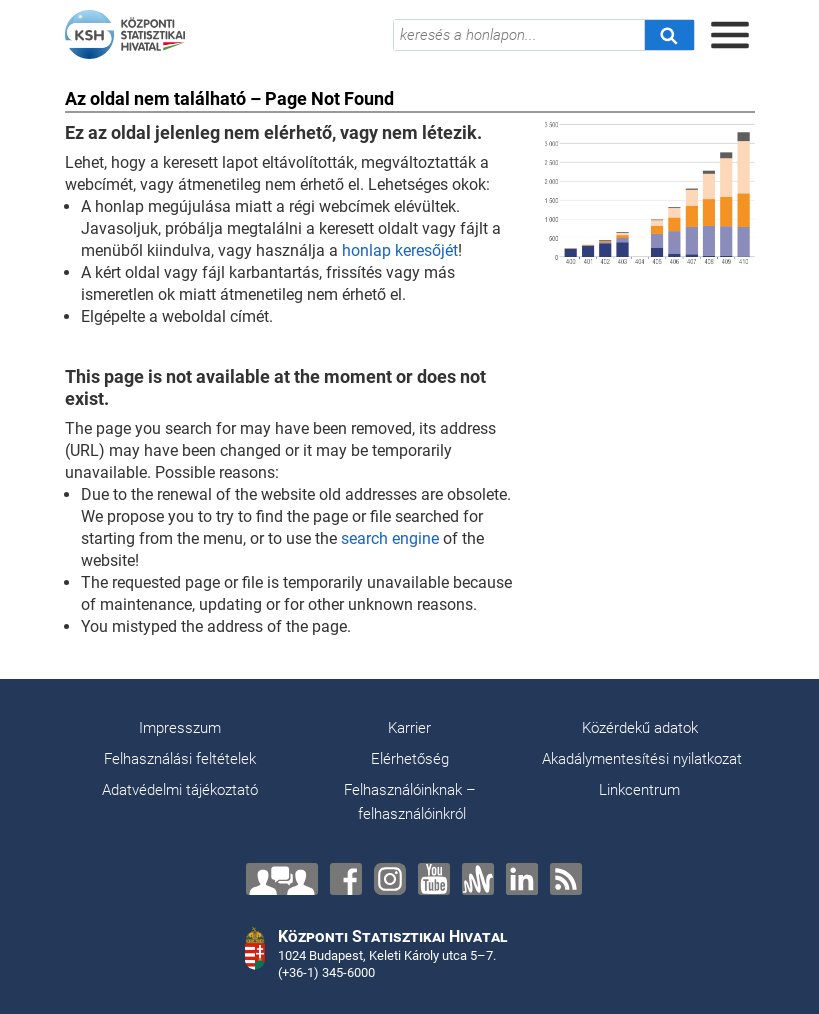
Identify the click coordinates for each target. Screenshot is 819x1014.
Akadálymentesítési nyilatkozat (642, 759)
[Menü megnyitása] (730, 35)
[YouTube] (434, 879)
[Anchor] (478, 879)
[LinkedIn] (522, 879)
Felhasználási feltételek (180, 759)
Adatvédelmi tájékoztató (180, 790)
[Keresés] (669, 35)
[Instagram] (390, 879)
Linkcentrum (639, 790)
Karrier (409, 728)
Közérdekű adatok (640, 728)
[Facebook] (346, 879)
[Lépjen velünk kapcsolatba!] (282, 879)
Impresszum (180, 728)
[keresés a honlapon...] (519, 35)
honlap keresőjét (400, 250)
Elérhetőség (410, 759)
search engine (390, 538)
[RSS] (566, 879)
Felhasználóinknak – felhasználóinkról (410, 802)
